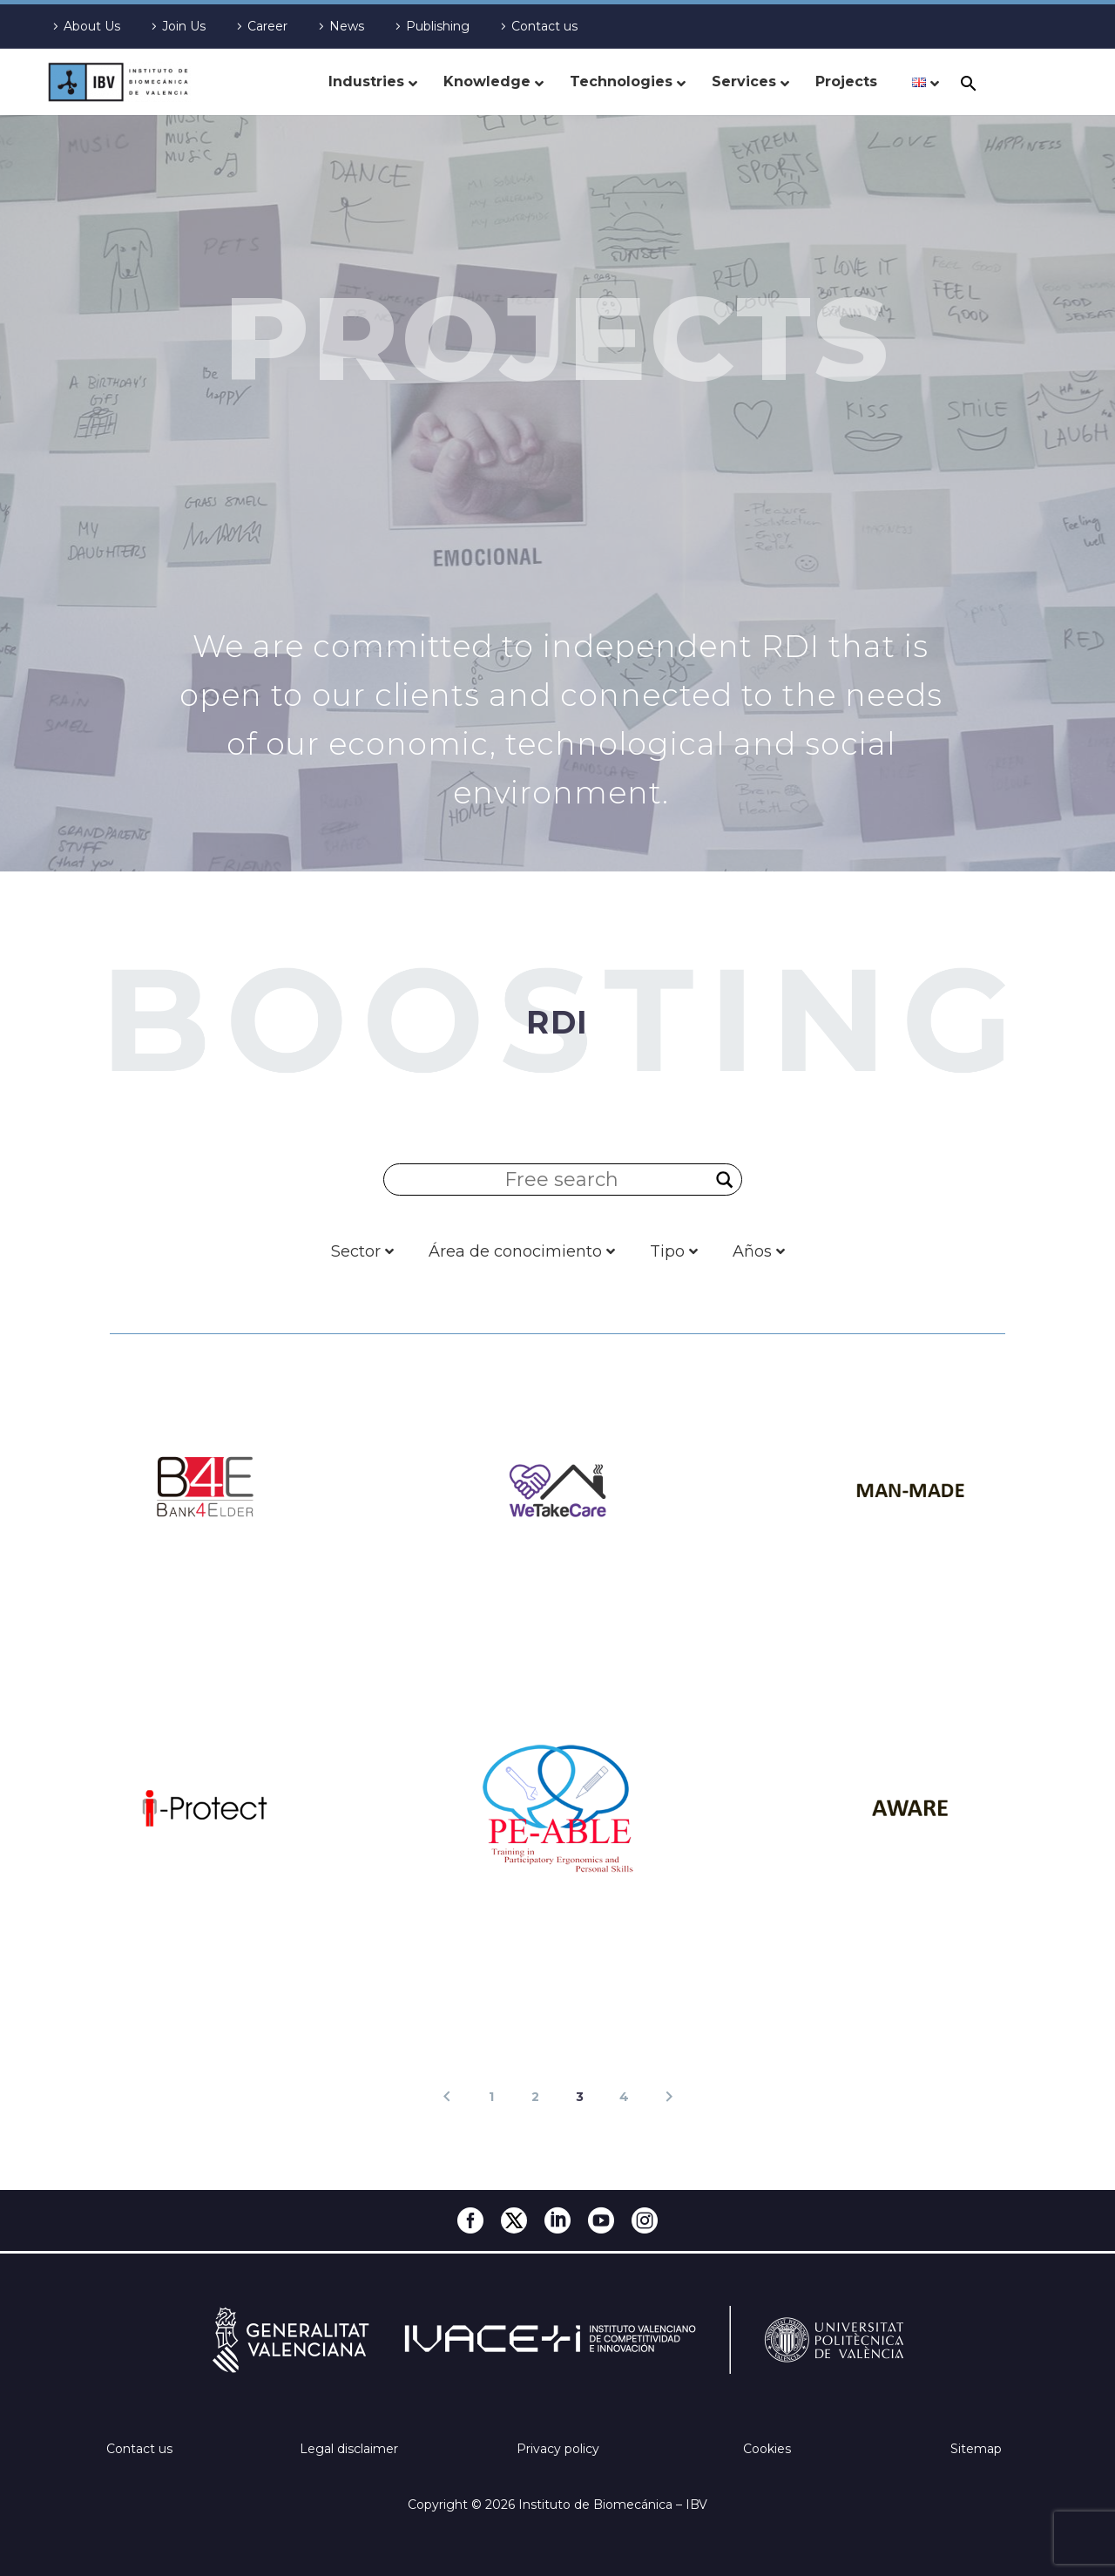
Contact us (544, 26)
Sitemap (976, 2449)
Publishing (438, 26)
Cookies (767, 2449)
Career (267, 26)
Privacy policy (558, 2449)
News (346, 26)
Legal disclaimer (349, 2449)
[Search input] (562, 1179)
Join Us (184, 26)
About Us (92, 26)
